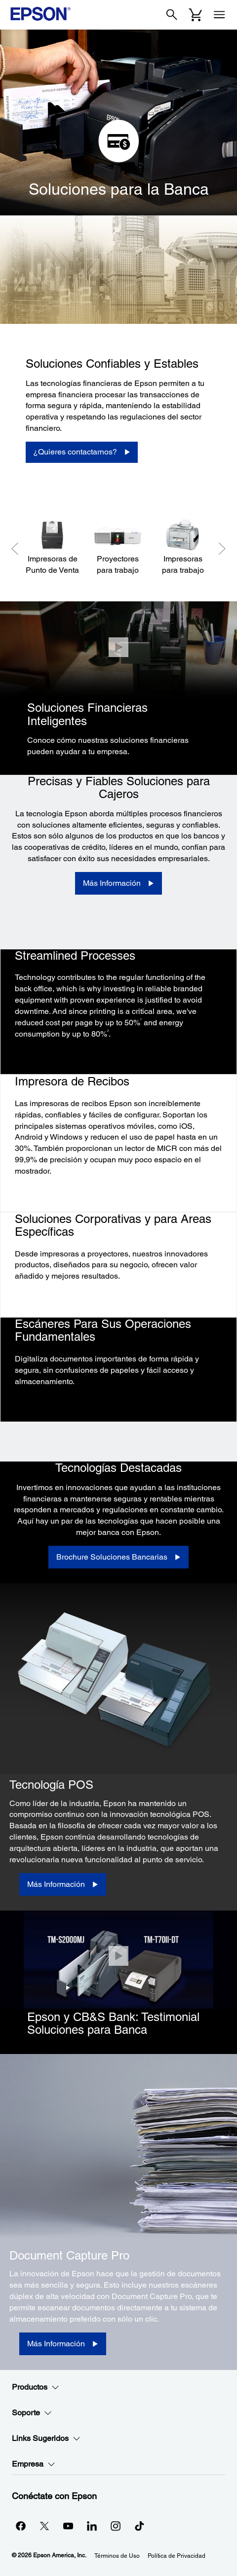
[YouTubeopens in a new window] (68, 2526)
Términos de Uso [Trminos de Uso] (117, 2555)
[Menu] (219, 15)
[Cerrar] (118, 647)
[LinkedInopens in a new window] (92, 2526)
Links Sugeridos (46, 2438)
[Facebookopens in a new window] (21, 2526)
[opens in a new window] (139, 2526)
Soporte (32, 2412)
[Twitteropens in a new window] (44, 2526)
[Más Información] (118, 883)
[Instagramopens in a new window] (115, 2526)
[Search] (172, 15)
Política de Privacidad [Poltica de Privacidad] (176, 2555)
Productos (35, 2387)
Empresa (33, 2464)
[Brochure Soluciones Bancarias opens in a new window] (118, 1557)
